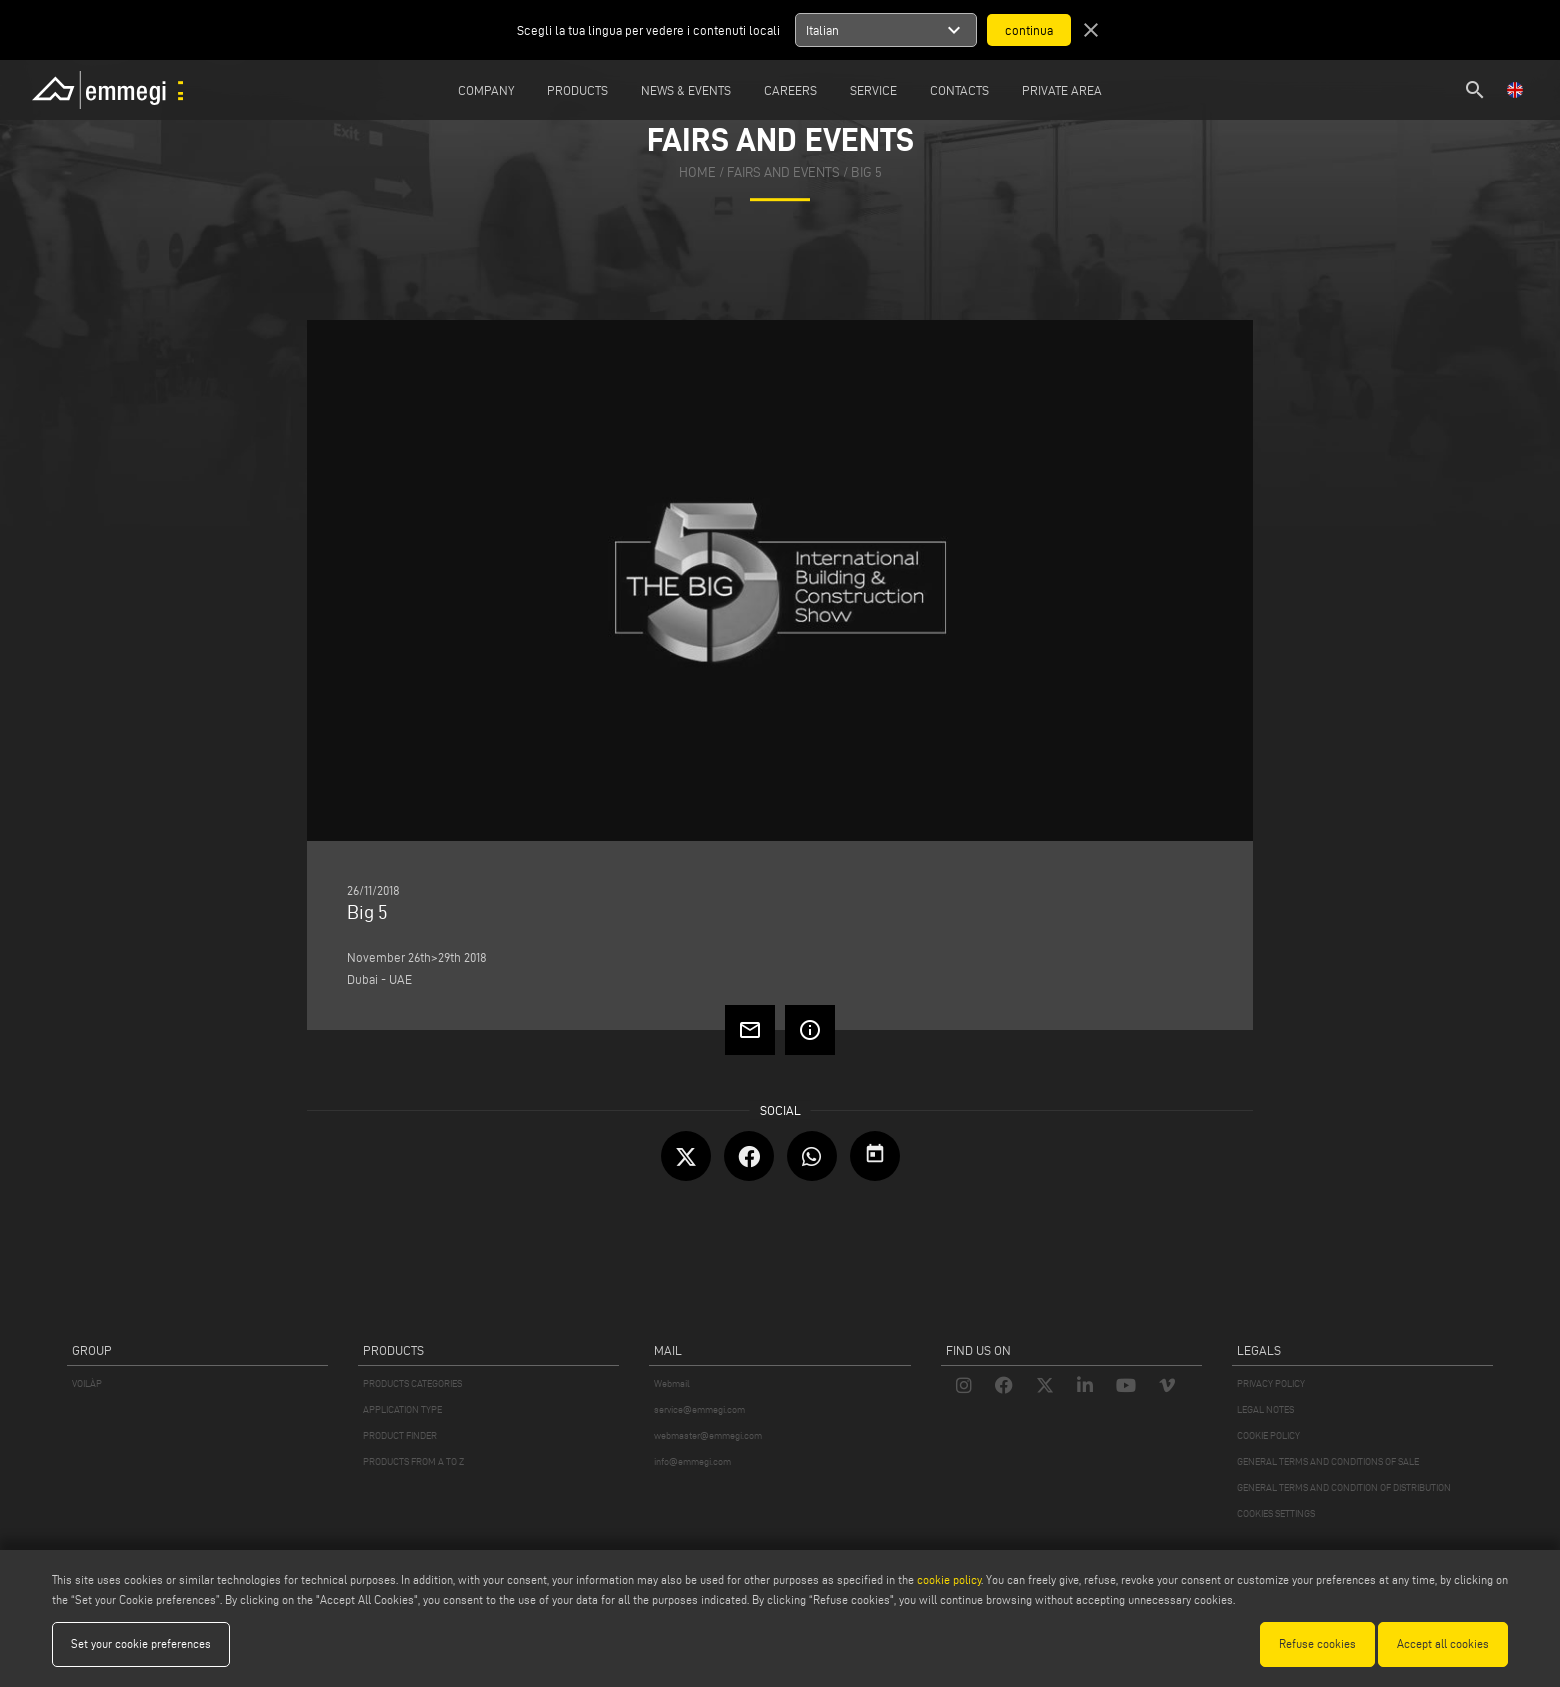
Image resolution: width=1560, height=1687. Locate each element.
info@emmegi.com (692, 1461)
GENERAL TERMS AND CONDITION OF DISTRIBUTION (1344, 1487)
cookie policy (949, 1579)
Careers (790, 90)
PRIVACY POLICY (1271, 1383)
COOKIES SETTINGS (1276, 1513)
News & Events (686, 90)
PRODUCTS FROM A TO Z (413, 1461)
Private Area (1062, 90)
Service (873, 90)
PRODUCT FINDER (400, 1435)
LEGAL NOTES (1265, 1409)
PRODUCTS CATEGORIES (412, 1383)
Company (486, 90)
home (697, 172)
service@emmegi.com (699, 1409)
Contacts (959, 90)
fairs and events (783, 172)
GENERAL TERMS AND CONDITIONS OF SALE (1328, 1461)
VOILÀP (87, 1383)
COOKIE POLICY (1268, 1435)
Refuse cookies (1317, 1643)
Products (577, 90)
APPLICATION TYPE (402, 1409)
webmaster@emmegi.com (708, 1435)
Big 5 (866, 172)
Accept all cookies (1443, 1643)
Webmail (672, 1383)
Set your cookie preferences (141, 1643)
